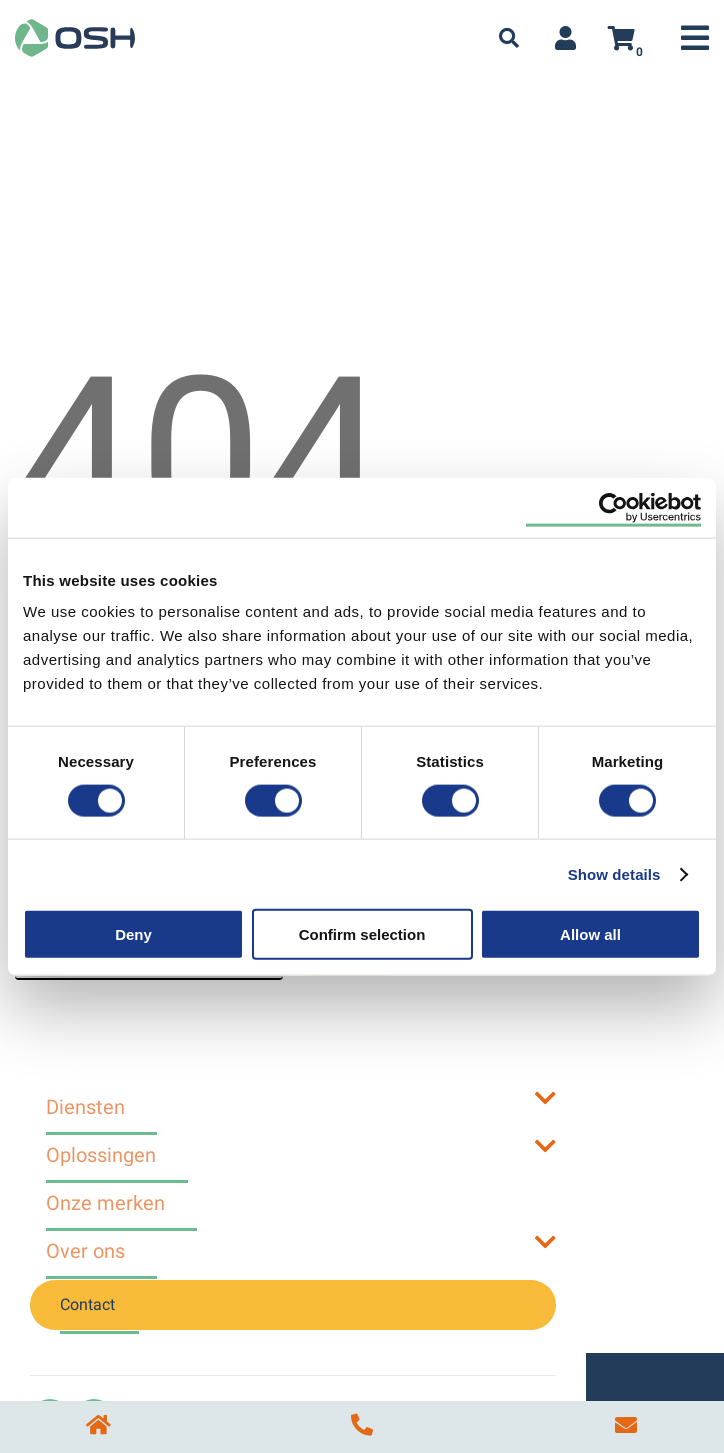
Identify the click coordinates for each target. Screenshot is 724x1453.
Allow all (590, 934)
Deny (133, 934)
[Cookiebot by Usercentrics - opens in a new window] (613, 507)
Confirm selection (362, 934)
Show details (614, 873)
